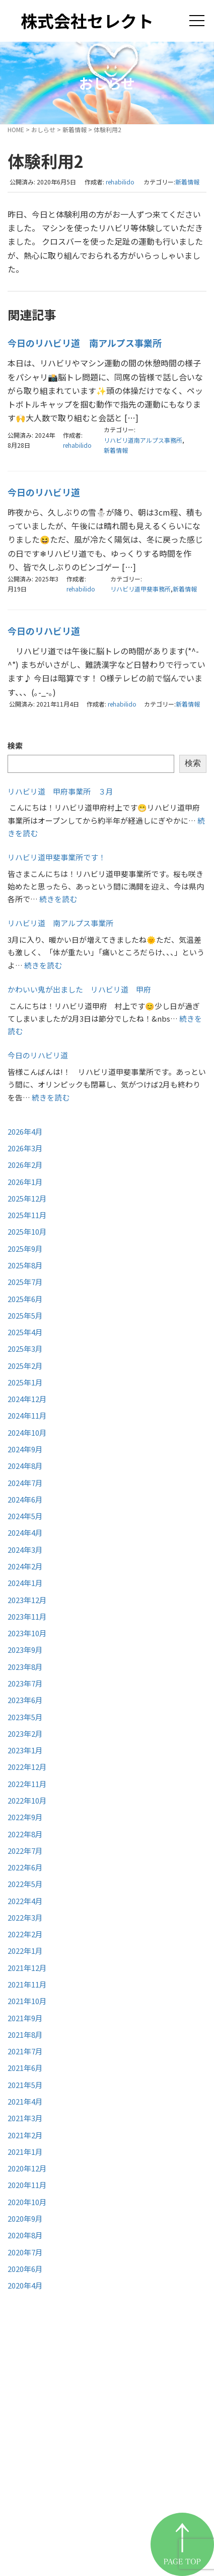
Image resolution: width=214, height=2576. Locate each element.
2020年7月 (25, 2252)
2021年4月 (25, 2101)
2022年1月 (25, 1950)
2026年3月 (25, 1148)
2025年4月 (25, 1332)
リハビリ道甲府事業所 (73, 2477)
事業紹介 (43, 2452)
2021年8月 (25, 2034)
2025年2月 (25, 1365)
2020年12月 (27, 2168)
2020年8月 (25, 2235)
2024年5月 (25, 1516)
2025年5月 (25, 1315)
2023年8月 (25, 1666)
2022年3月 (25, 1917)
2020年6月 (25, 2268)
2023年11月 (27, 1616)
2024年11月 (27, 1415)
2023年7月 (25, 1683)
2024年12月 (27, 1399)
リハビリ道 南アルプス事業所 (60, 923)
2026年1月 (25, 1181)
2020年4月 (25, 2285)
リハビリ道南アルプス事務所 (143, 440)
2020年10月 (27, 2202)
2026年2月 (25, 1164)
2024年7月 (25, 1482)
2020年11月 (27, 2184)
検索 (15, 745)
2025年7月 (25, 1281)
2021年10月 (27, 2001)
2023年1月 (25, 1750)
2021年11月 (27, 1984)
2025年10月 (27, 1231)
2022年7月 (25, 1850)
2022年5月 (25, 1883)
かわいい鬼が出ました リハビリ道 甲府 (79, 989)
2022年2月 (25, 1934)
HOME (16, 129)
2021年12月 (27, 1967)
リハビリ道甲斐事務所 (140, 588)
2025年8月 (25, 1265)
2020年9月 (25, 2218)
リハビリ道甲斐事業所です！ (57, 857)
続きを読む (58, 899)
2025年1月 (25, 1382)
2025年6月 (25, 1299)
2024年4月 (25, 1532)
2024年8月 (25, 1465)
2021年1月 (25, 2151)
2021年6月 (25, 2067)
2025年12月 (27, 1198)
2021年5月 (25, 2084)
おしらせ (43, 129)
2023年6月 (25, 1700)
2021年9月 (25, 2018)
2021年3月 (25, 2118)
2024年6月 (25, 1499)
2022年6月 (25, 1867)
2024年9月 (25, 1449)
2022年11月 (27, 1783)
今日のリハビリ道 (44, 492)
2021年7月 (25, 2051)
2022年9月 (25, 1817)
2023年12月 (27, 1600)
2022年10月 (27, 1800)
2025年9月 (25, 1248)
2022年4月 (25, 1901)
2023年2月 (25, 1733)
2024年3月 (25, 1549)
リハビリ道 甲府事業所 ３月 (60, 791)
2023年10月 (27, 1633)
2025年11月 (27, 1215)
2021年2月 (25, 2135)
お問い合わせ (53, 2528)
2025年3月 (25, 1348)
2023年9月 (25, 1649)
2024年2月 (25, 1566)
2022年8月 (25, 1834)
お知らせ (43, 2503)
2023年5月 (25, 1717)
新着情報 (74, 129)
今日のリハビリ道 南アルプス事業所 (85, 342)
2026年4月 (25, 1131)
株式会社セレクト (87, 21)
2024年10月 (27, 1432)
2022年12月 (27, 1766)
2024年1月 (25, 1582)
